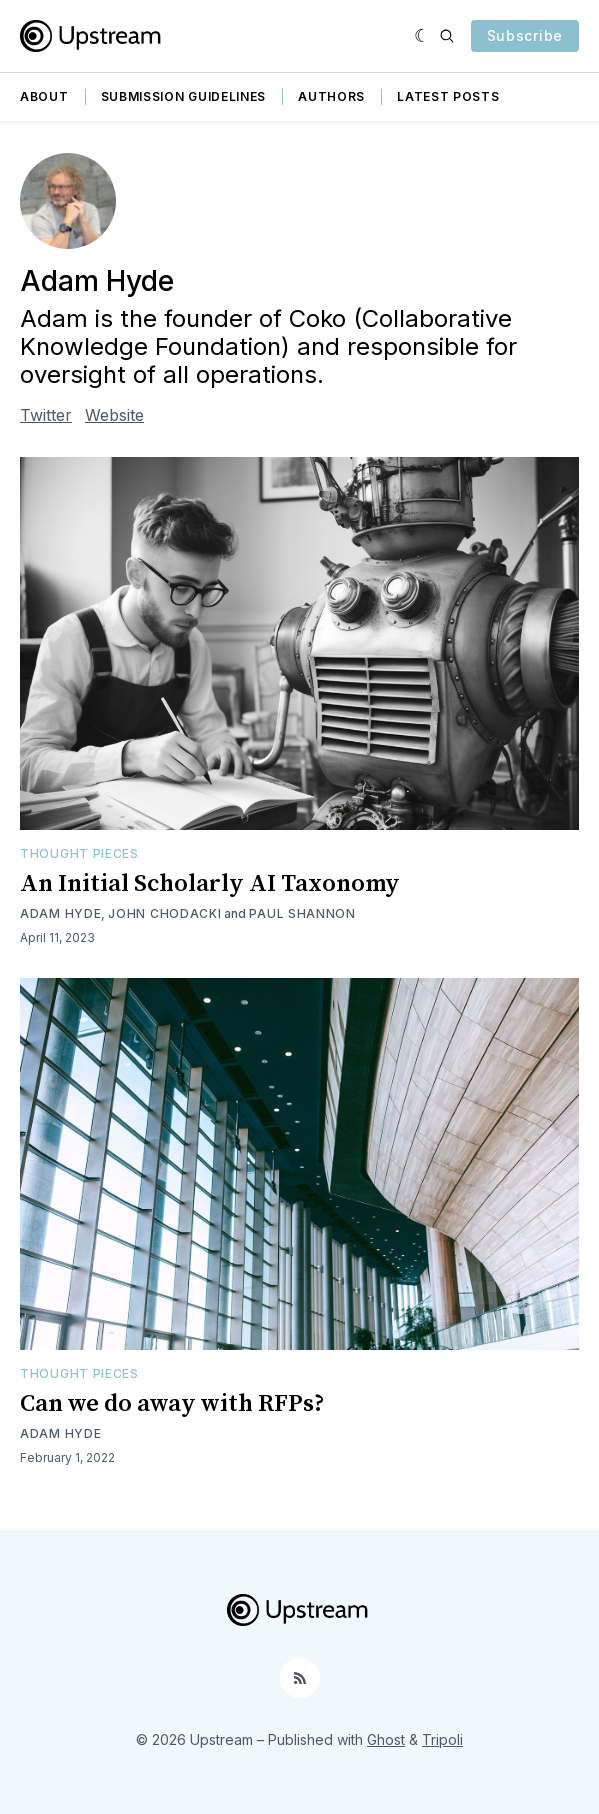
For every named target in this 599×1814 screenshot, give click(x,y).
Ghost (386, 1739)
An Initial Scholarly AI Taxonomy (210, 884)
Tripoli (442, 1739)
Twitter (46, 415)
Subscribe (525, 35)
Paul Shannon (302, 913)
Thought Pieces (79, 853)
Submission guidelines (184, 96)
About (44, 96)
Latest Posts (448, 96)
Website (114, 415)
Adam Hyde (60, 913)
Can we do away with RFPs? (172, 1404)
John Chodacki (164, 913)
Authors (331, 96)
